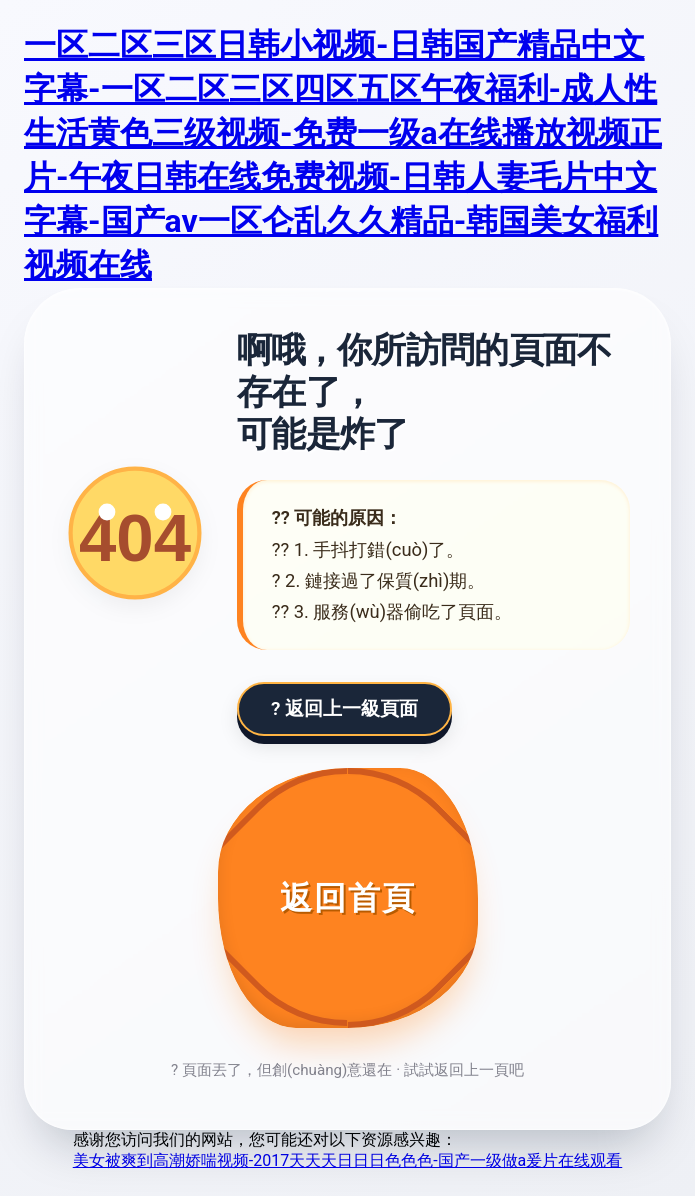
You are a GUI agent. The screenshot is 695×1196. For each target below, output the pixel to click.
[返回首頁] (348, 898)
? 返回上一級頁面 (344, 708)
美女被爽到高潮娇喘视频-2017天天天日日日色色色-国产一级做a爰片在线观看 (348, 1160)
